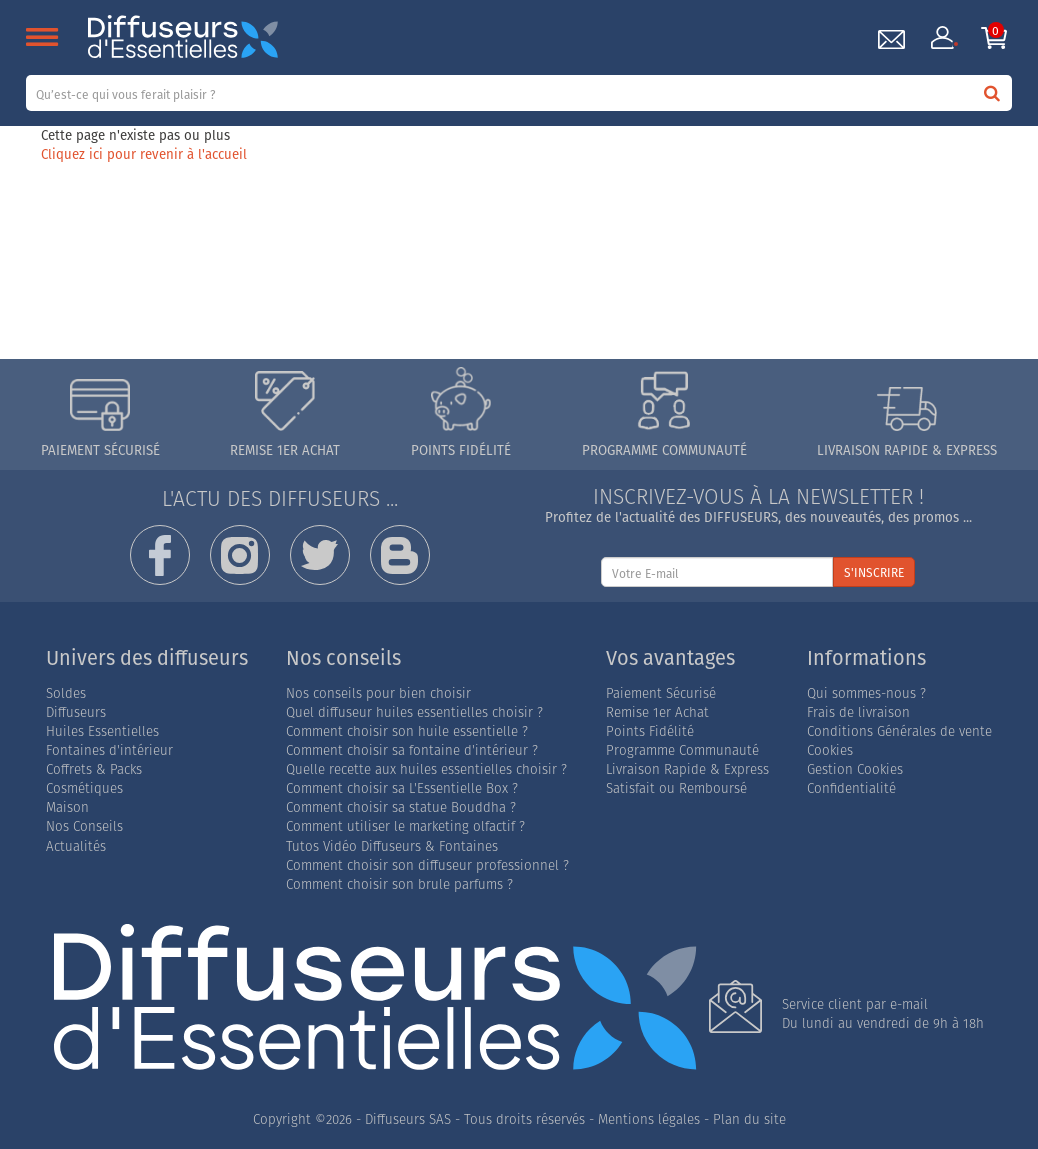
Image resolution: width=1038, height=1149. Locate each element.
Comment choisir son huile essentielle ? (407, 731)
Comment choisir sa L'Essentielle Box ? (402, 788)
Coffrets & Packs (94, 769)
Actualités (76, 846)
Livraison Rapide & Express (687, 769)
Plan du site (749, 1119)
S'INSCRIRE (874, 572)
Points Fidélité (650, 731)
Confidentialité (851, 788)
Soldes (66, 693)
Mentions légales (649, 1119)
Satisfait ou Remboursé (676, 788)
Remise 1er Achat (657, 712)
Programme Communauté (682, 750)
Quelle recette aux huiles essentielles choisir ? (426, 769)
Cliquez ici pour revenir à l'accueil (144, 154)
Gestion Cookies (855, 769)
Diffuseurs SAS (408, 1119)
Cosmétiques (84, 788)
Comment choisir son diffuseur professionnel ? (427, 865)
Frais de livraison (858, 712)
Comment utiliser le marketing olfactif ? (405, 826)
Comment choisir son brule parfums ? (399, 884)
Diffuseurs (76, 712)
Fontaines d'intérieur (109, 750)
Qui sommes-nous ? (866, 693)
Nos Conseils (84, 826)
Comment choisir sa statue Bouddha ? (401, 807)
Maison (67, 807)
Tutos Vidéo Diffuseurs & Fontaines (392, 846)
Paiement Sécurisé (661, 693)
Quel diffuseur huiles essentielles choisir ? (414, 712)
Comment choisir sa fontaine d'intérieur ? (412, 750)
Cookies (830, 750)
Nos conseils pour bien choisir (378, 693)
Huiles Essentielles (102, 731)
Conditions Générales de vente (899, 731)
